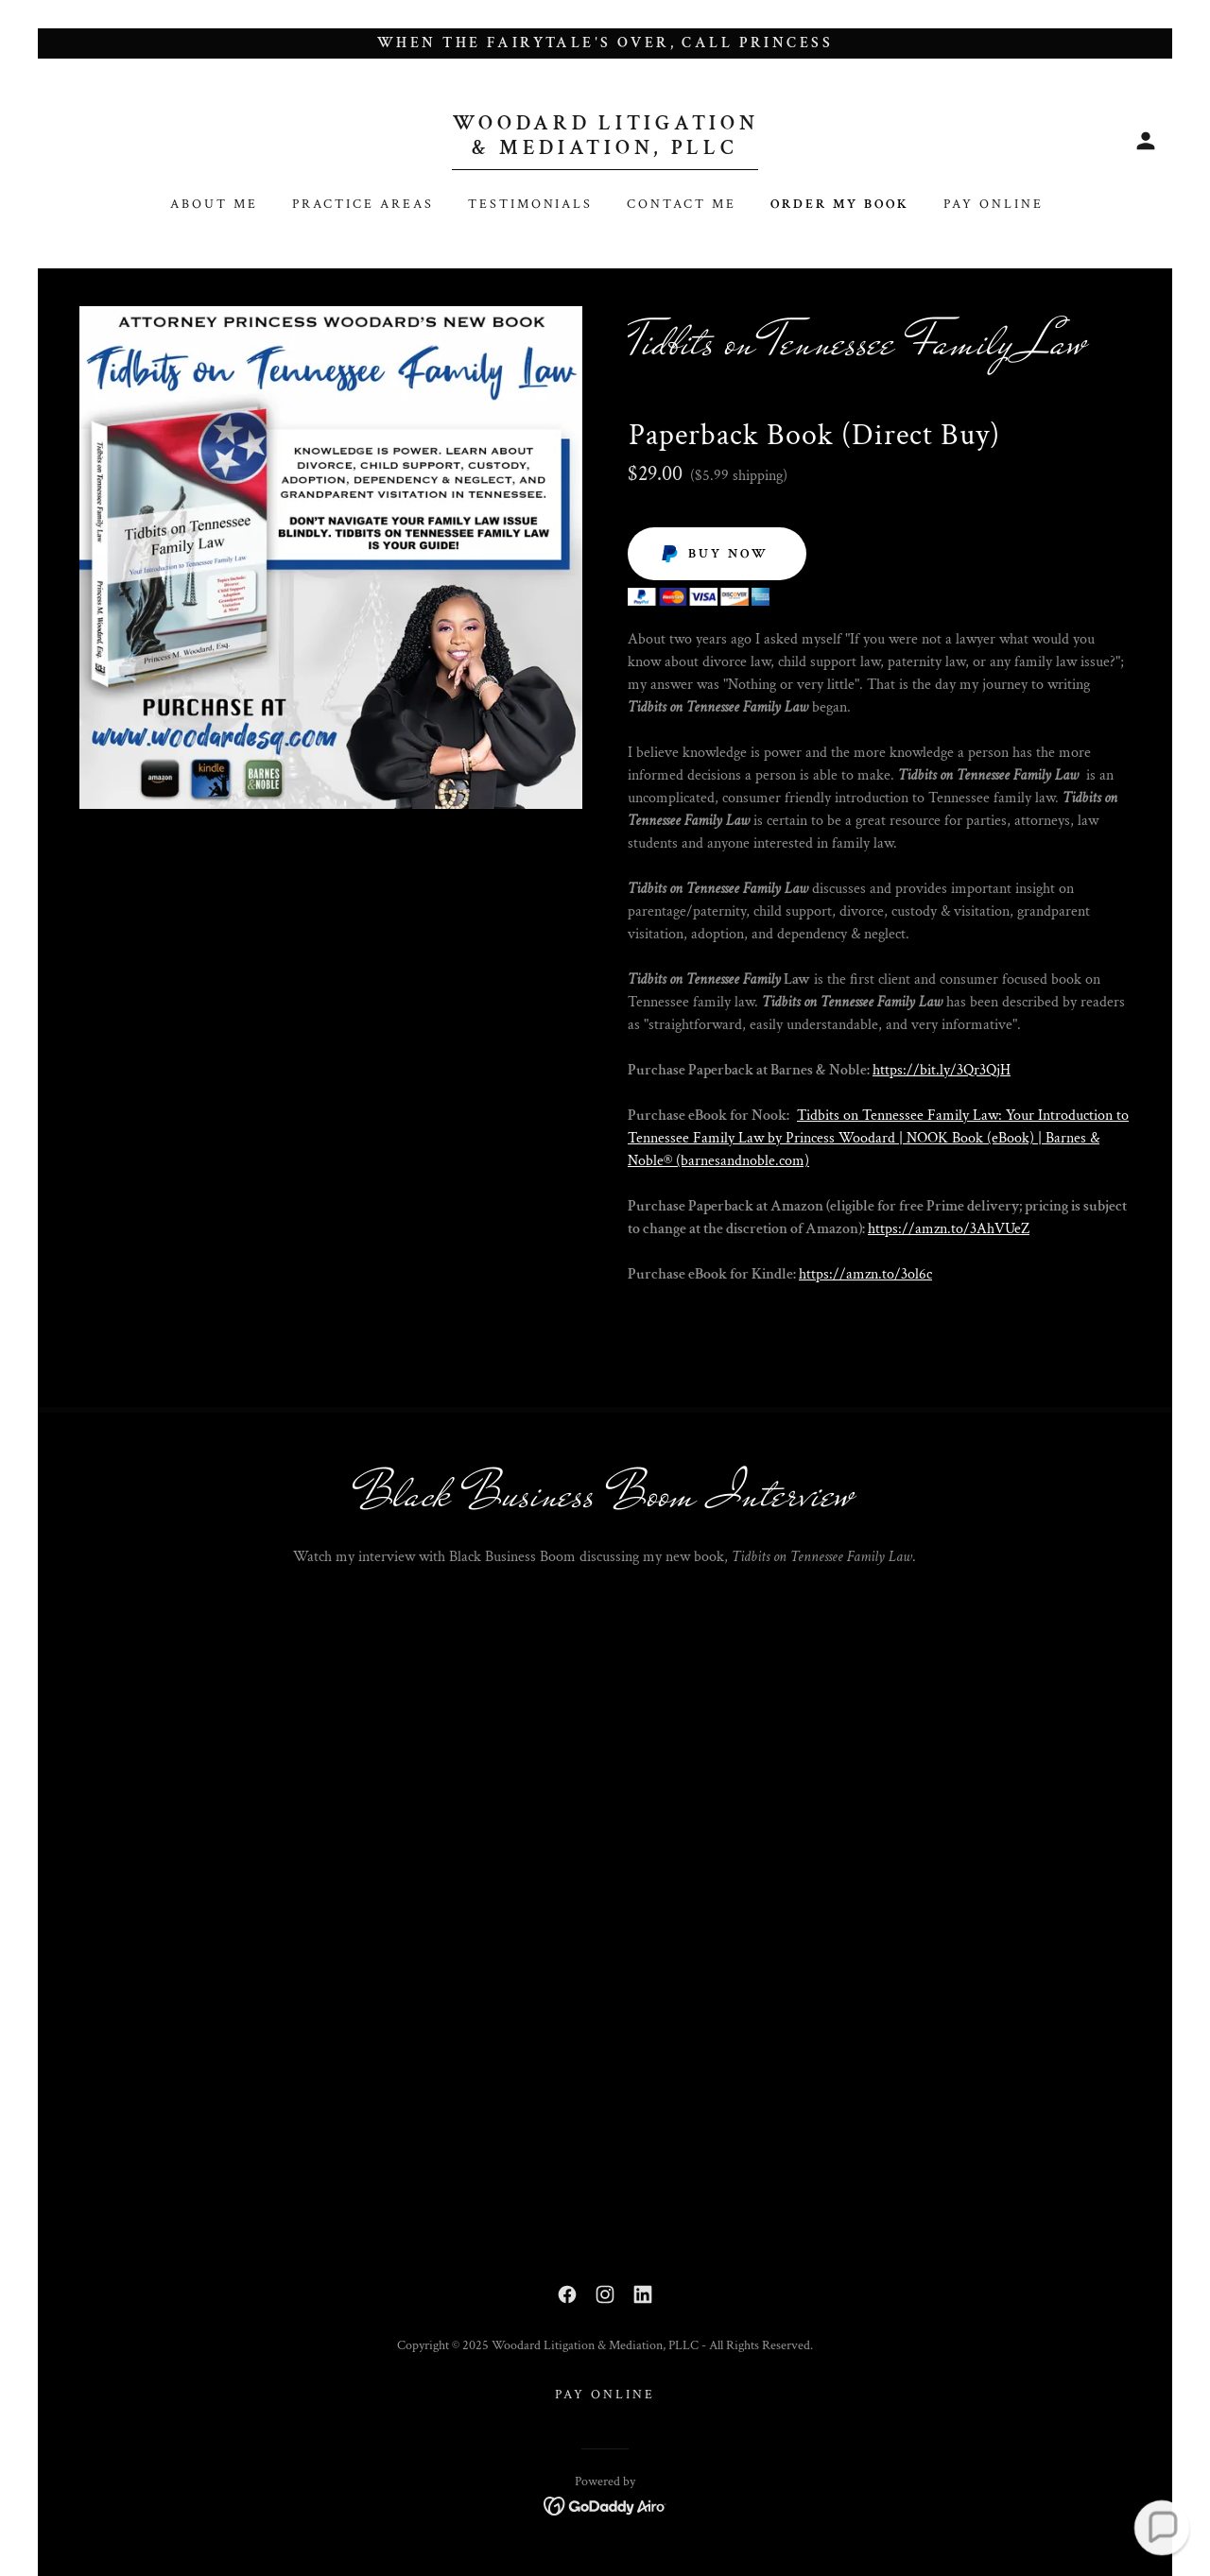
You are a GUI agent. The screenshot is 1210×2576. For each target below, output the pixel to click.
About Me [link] (214, 204)
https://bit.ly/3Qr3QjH (942, 1070)
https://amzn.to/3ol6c (865, 1274)
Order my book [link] (839, 204)
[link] (605, 150)
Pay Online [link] (993, 204)
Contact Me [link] (681, 204)
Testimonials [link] (531, 204)
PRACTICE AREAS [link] (363, 204)
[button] (1146, 141)
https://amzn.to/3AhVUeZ (948, 1229)
